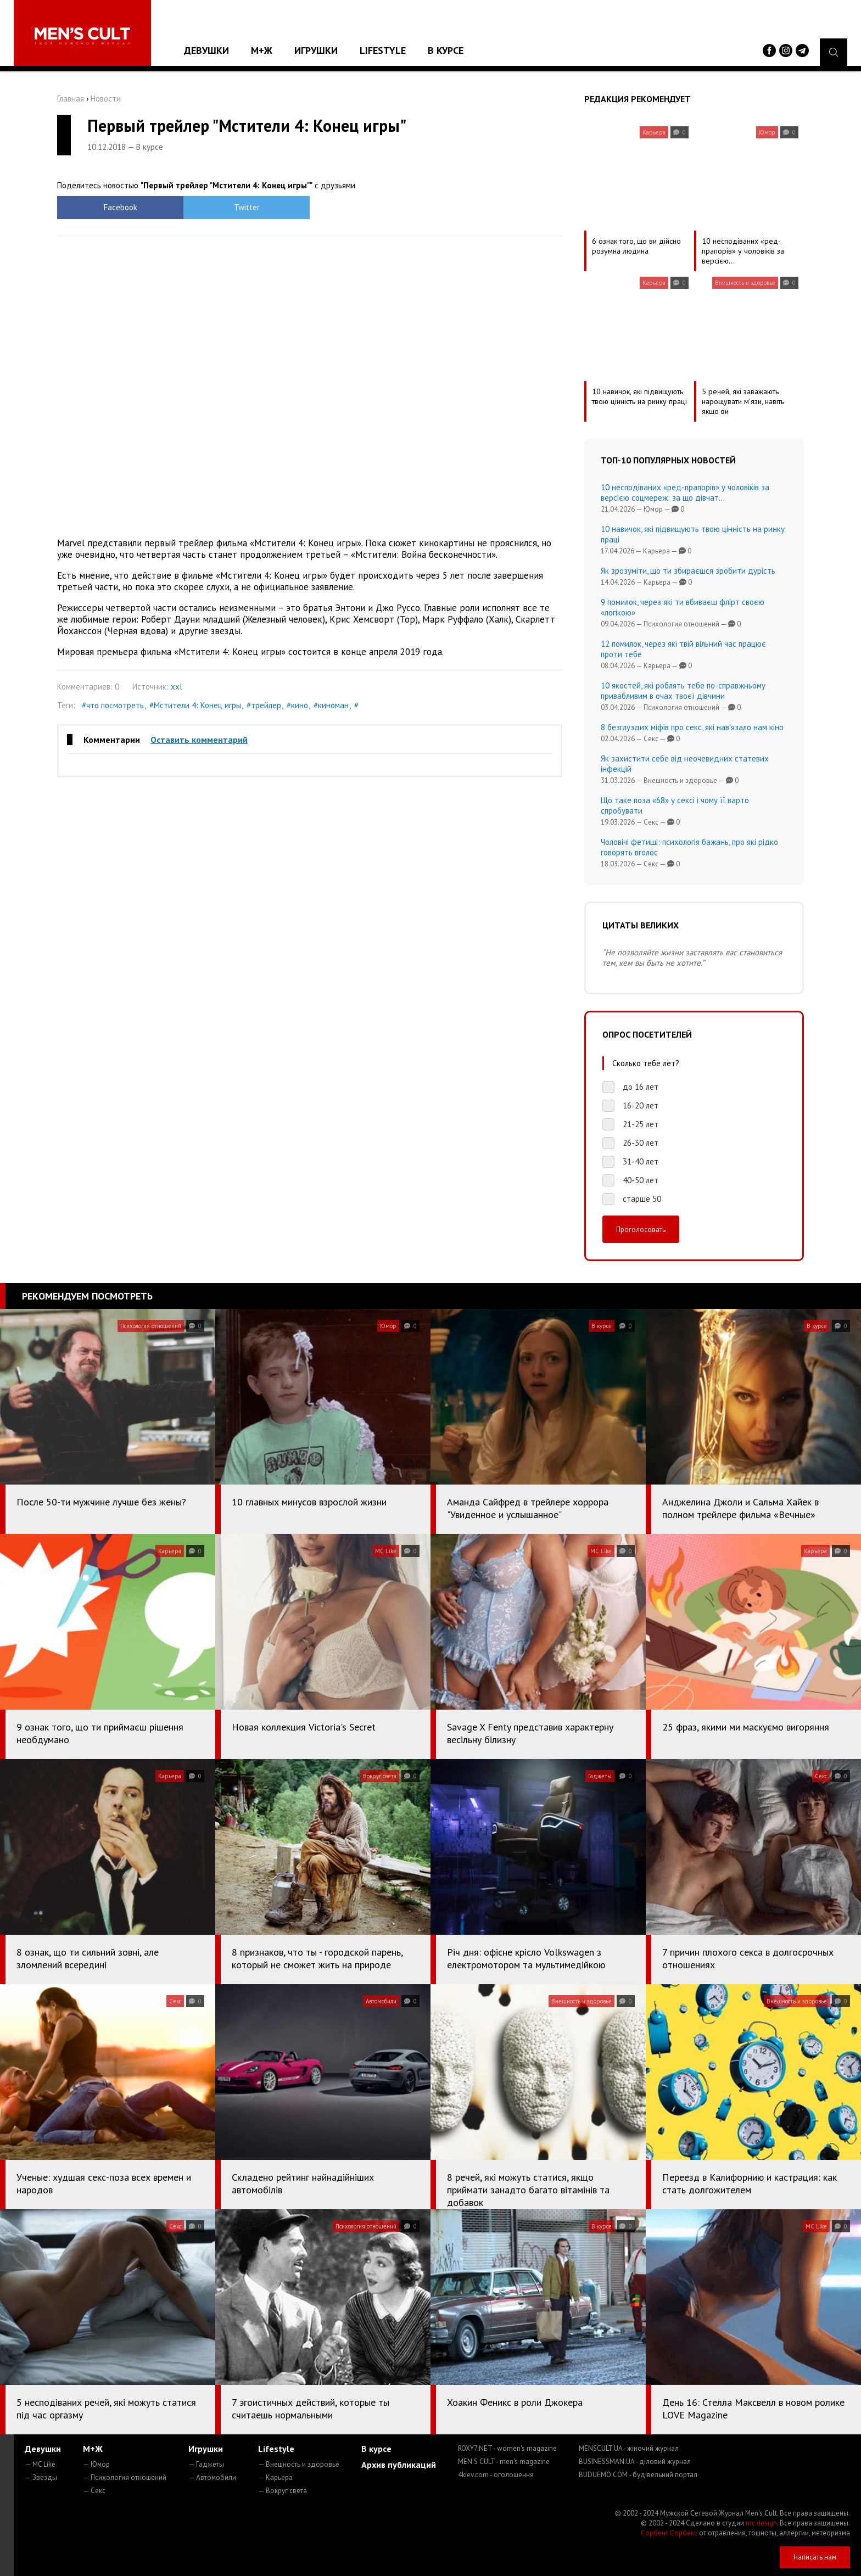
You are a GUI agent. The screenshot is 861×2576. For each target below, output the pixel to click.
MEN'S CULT (504, 2461)
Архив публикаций (398, 2464)
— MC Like (40, 2464)
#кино (297, 705)
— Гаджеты (206, 2464)
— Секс (94, 2490)
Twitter (247, 207)
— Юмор (96, 2464)
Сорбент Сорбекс (669, 2533)
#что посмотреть (113, 705)
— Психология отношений (124, 2477)
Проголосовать (641, 1229)
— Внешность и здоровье (298, 2464)
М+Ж (261, 50)
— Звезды (41, 2477)
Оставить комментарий (199, 739)
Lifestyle (383, 50)
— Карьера (275, 2477)
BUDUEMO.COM (638, 2474)
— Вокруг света (282, 2490)
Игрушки (316, 50)
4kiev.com (496, 2474)
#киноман (331, 705)
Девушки (206, 50)
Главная (70, 98)
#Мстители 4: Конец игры (195, 705)
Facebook (120, 207)
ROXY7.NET (507, 2448)
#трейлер (264, 705)
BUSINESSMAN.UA (635, 2461)
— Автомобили (212, 2477)
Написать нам (814, 2557)
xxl (176, 686)
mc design (761, 2523)
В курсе (445, 50)
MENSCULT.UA (629, 2448)
